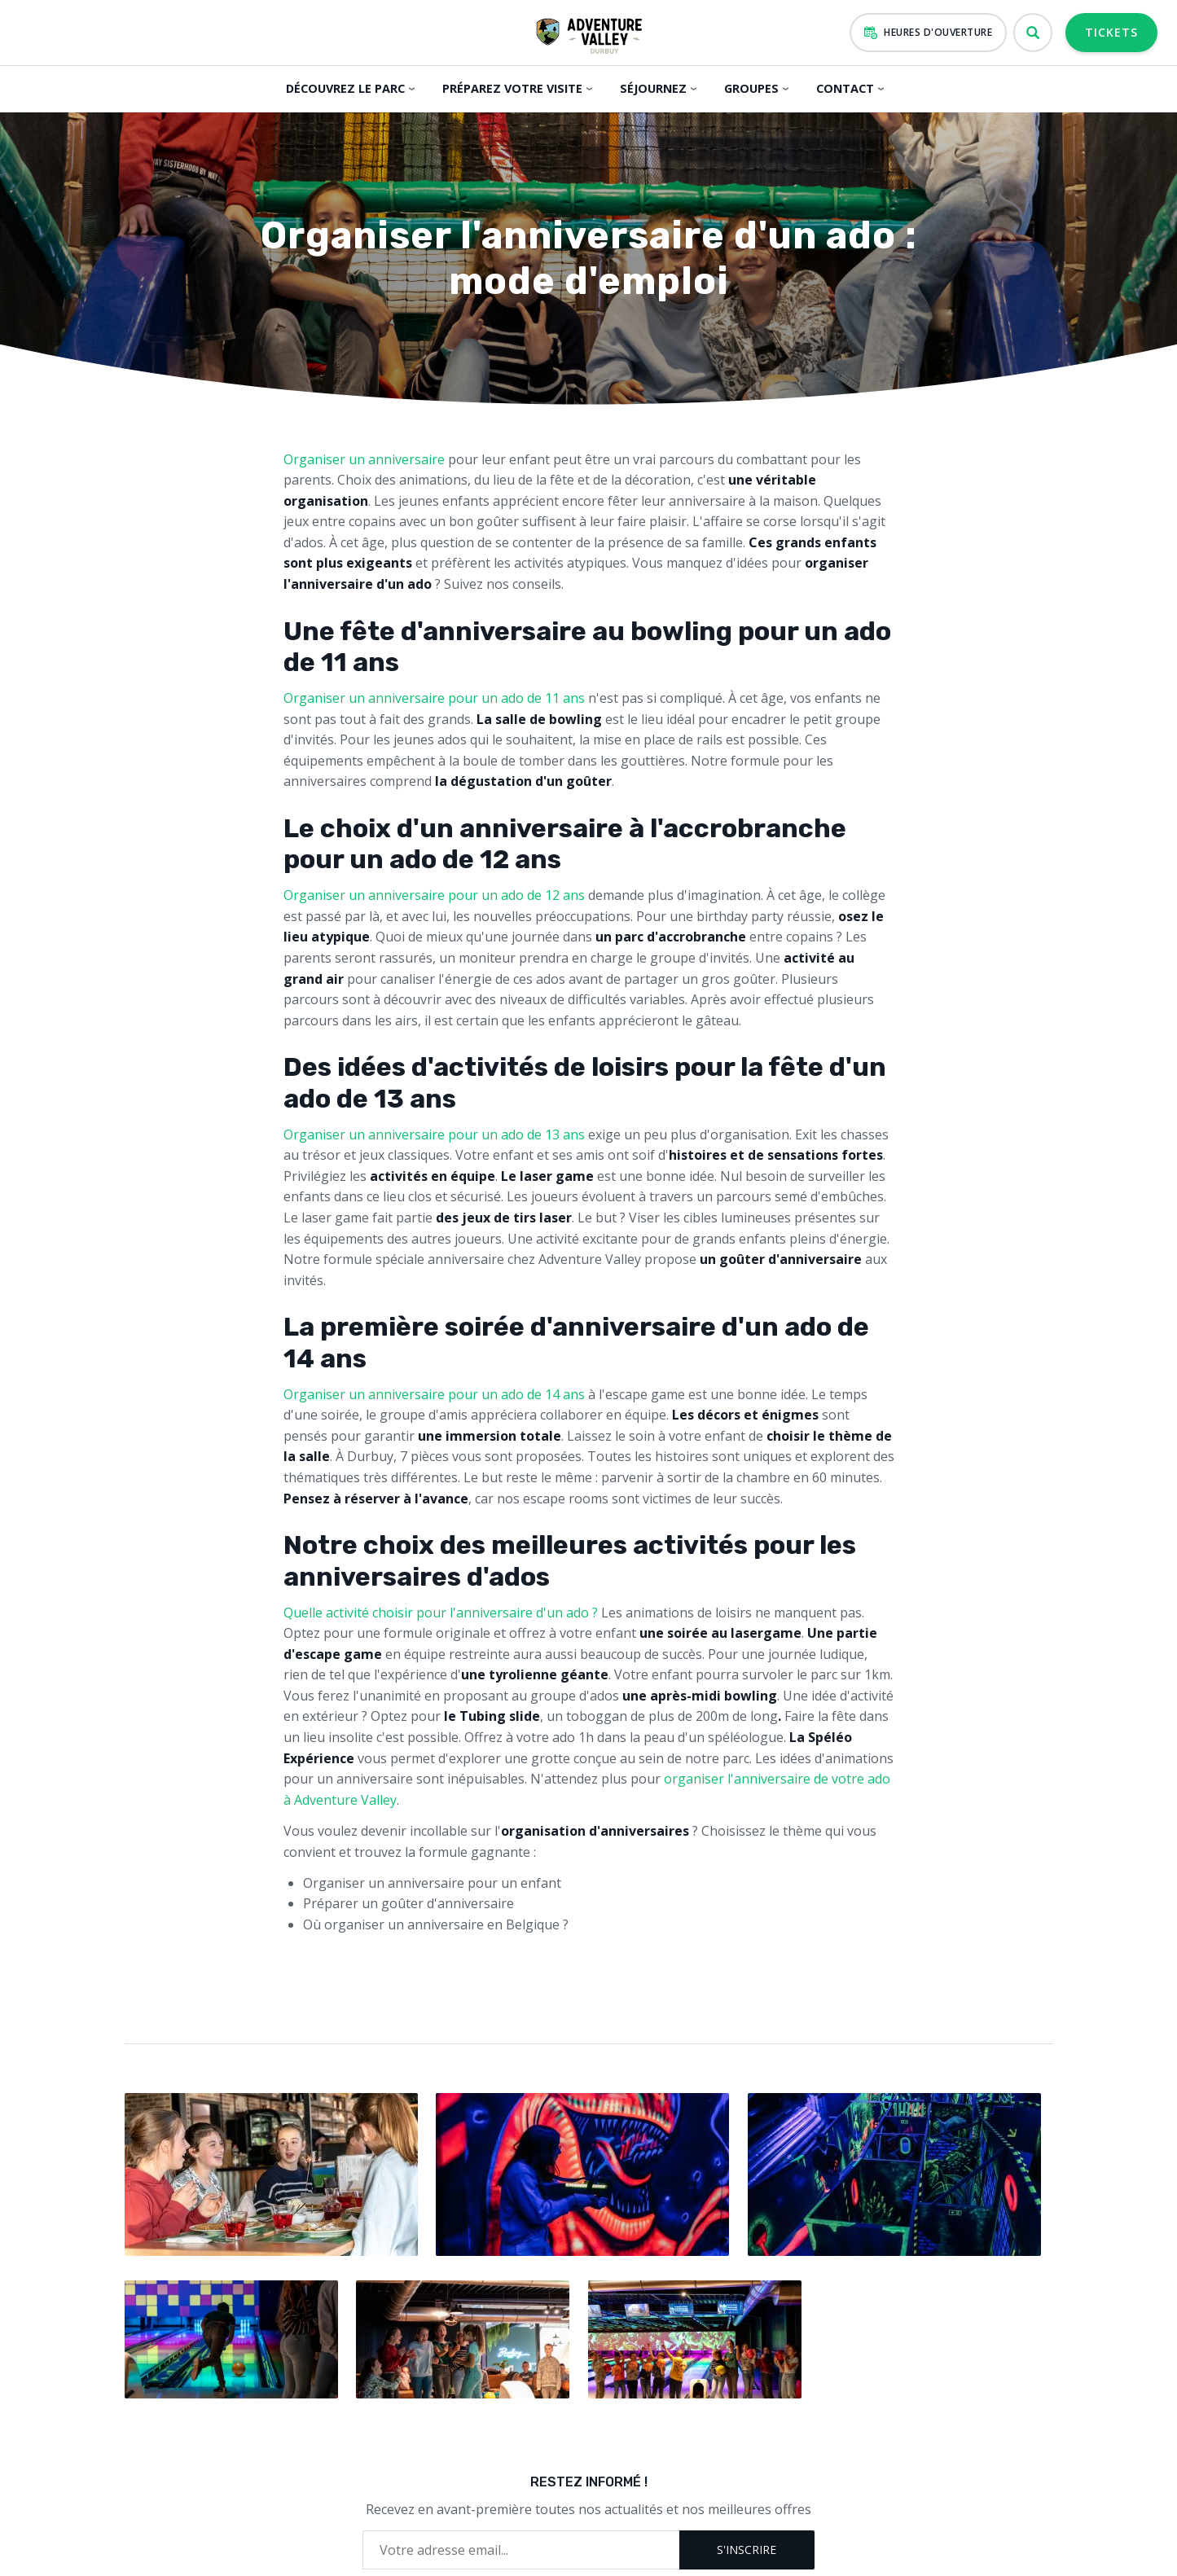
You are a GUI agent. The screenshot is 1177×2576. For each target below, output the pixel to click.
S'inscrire (746, 2544)
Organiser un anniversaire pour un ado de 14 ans (434, 1394)
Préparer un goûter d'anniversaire (408, 1903)
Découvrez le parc (344, 88)
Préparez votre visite (511, 88)
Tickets (1111, 32)
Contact (843, 88)
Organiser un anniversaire (364, 459)
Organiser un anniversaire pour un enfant (432, 1883)
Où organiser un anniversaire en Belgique (431, 1924)
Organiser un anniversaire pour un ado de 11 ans (434, 698)
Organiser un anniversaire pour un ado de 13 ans (434, 1134)
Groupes (748, 88)
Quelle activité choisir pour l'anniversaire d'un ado (436, 1613)
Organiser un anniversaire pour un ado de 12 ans (434, 895)
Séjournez (651, 88)
